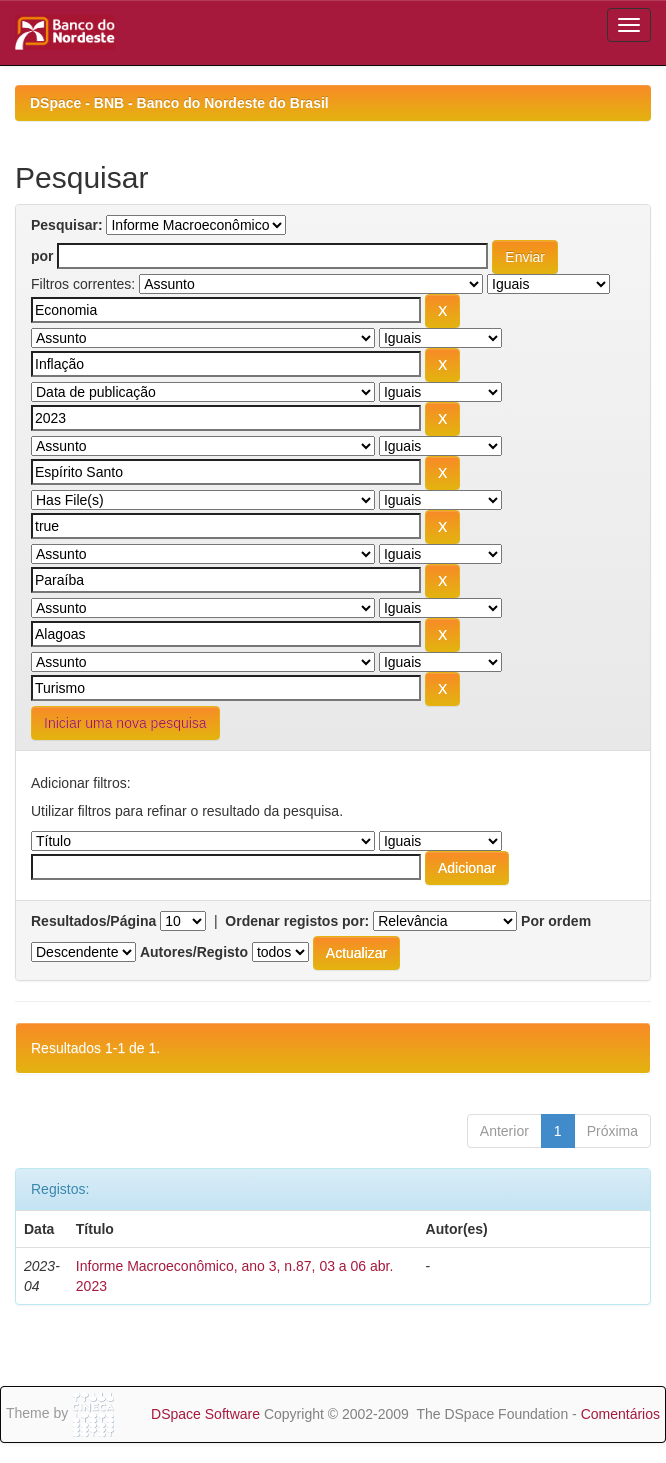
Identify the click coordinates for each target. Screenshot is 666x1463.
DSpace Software (205, 1414)
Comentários (620, 1414)
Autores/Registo (194, 952)
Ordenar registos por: (297, 921)
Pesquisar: (67, 225)
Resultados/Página (93, 921)
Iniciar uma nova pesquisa (125, 723)
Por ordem (556, 921)
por (42, 256)
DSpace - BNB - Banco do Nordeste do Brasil (179, 103)
